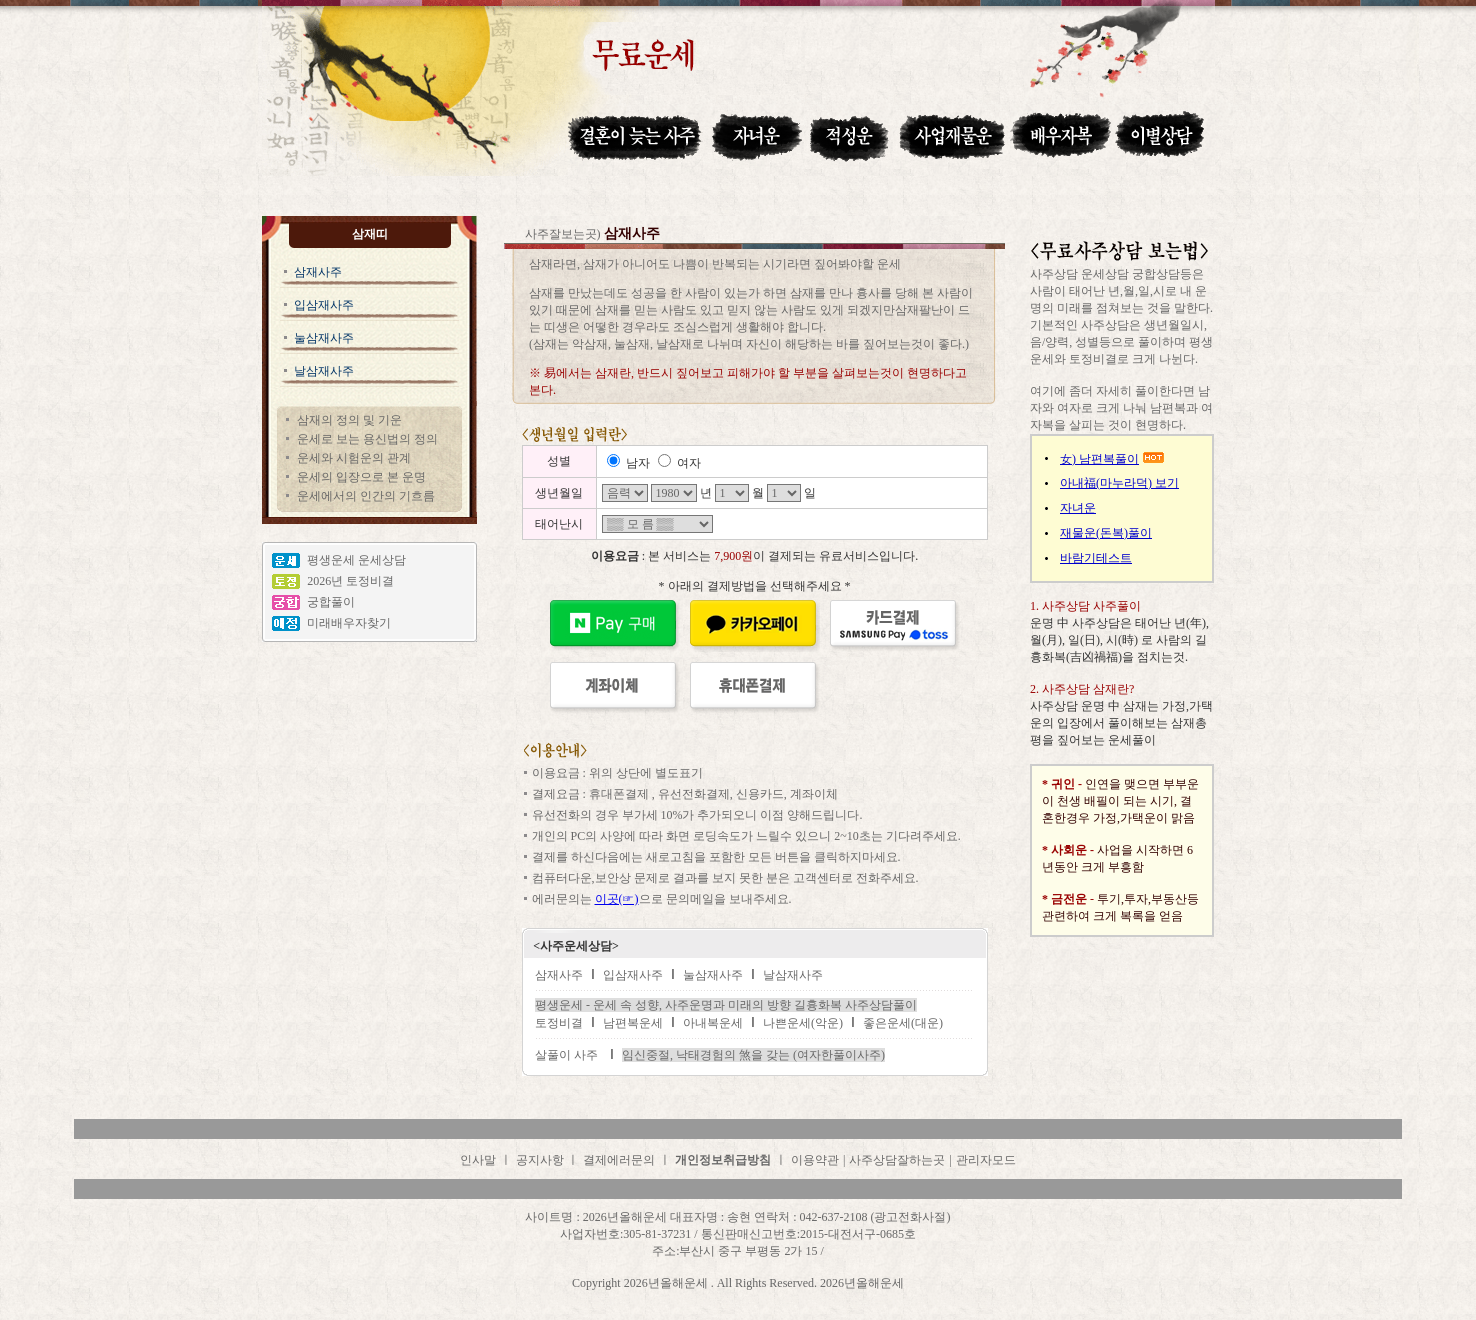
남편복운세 (633, 1023)
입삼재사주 (324, 305)
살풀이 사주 (566, 1055)
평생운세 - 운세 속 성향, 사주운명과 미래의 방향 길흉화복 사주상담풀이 (726, 1005)
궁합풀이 (331, 602)
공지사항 (541, 1160)
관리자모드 (986, 1160)
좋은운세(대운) (903, 1023)
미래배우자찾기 (349, 623)
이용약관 (815, 1160)
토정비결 (559, 1023)
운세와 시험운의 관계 (354, 458)
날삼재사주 (324, 371)
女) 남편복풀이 (1099, 459)
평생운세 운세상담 (356, 560)
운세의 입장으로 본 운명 (361, 477)
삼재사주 (318, 272)
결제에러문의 (619, 1160)
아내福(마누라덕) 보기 (1119, 483)
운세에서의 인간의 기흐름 (366, 496)
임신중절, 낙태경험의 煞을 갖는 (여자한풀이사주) (753, 1055)
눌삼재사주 (324, 338)
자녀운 (1078, 508)
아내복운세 (713, 1023)
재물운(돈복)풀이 (1106, 533)
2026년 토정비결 (350, 581)
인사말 (478, 1160)
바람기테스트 (1096, 558)
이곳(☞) (617, 899)
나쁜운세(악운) (803, 1023)
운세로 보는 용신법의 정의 (367, 439)
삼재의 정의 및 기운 (349, 420)
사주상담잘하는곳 (897, 1160)
